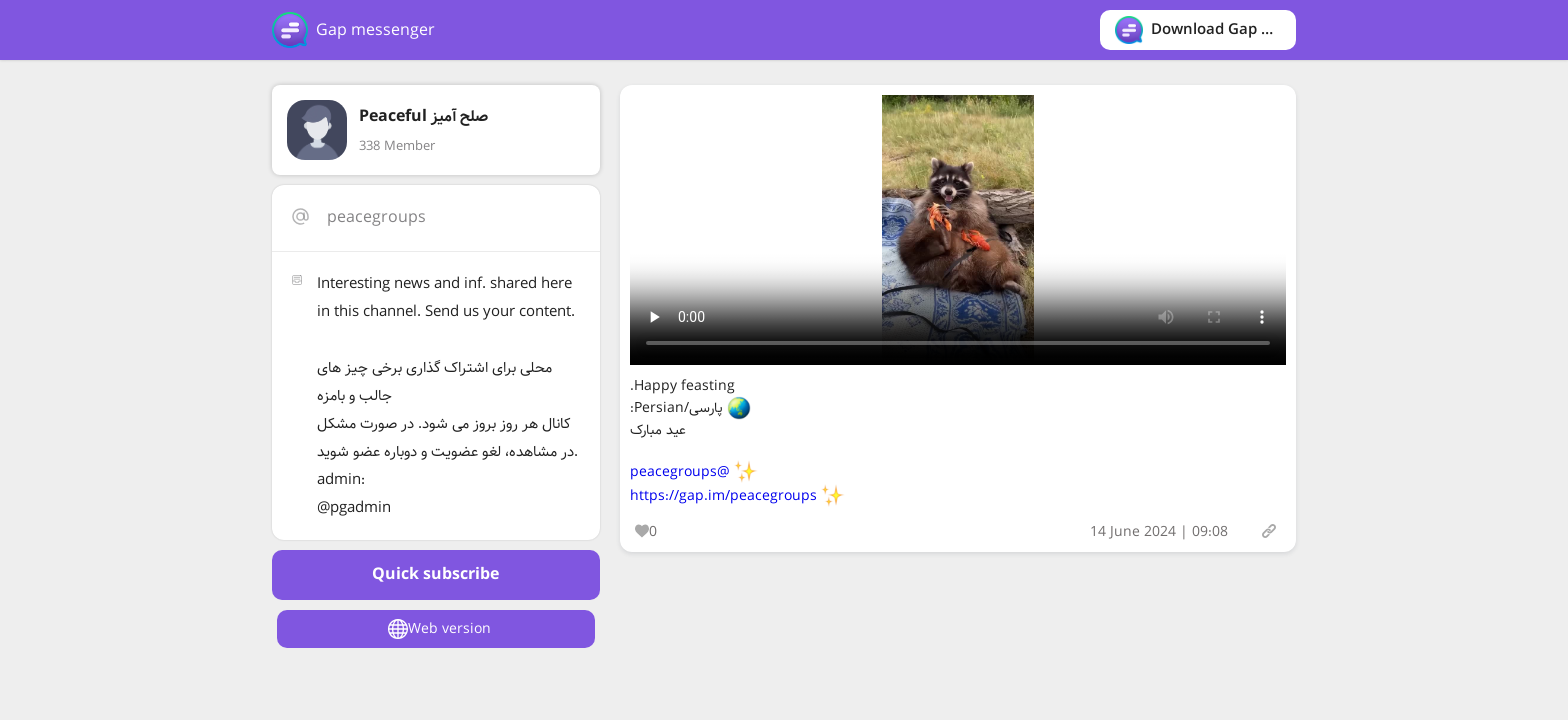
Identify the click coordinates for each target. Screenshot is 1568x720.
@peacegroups (680, 472)
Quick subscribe (435, 574)
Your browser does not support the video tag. (958, 230)
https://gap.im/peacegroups (723, 496)
